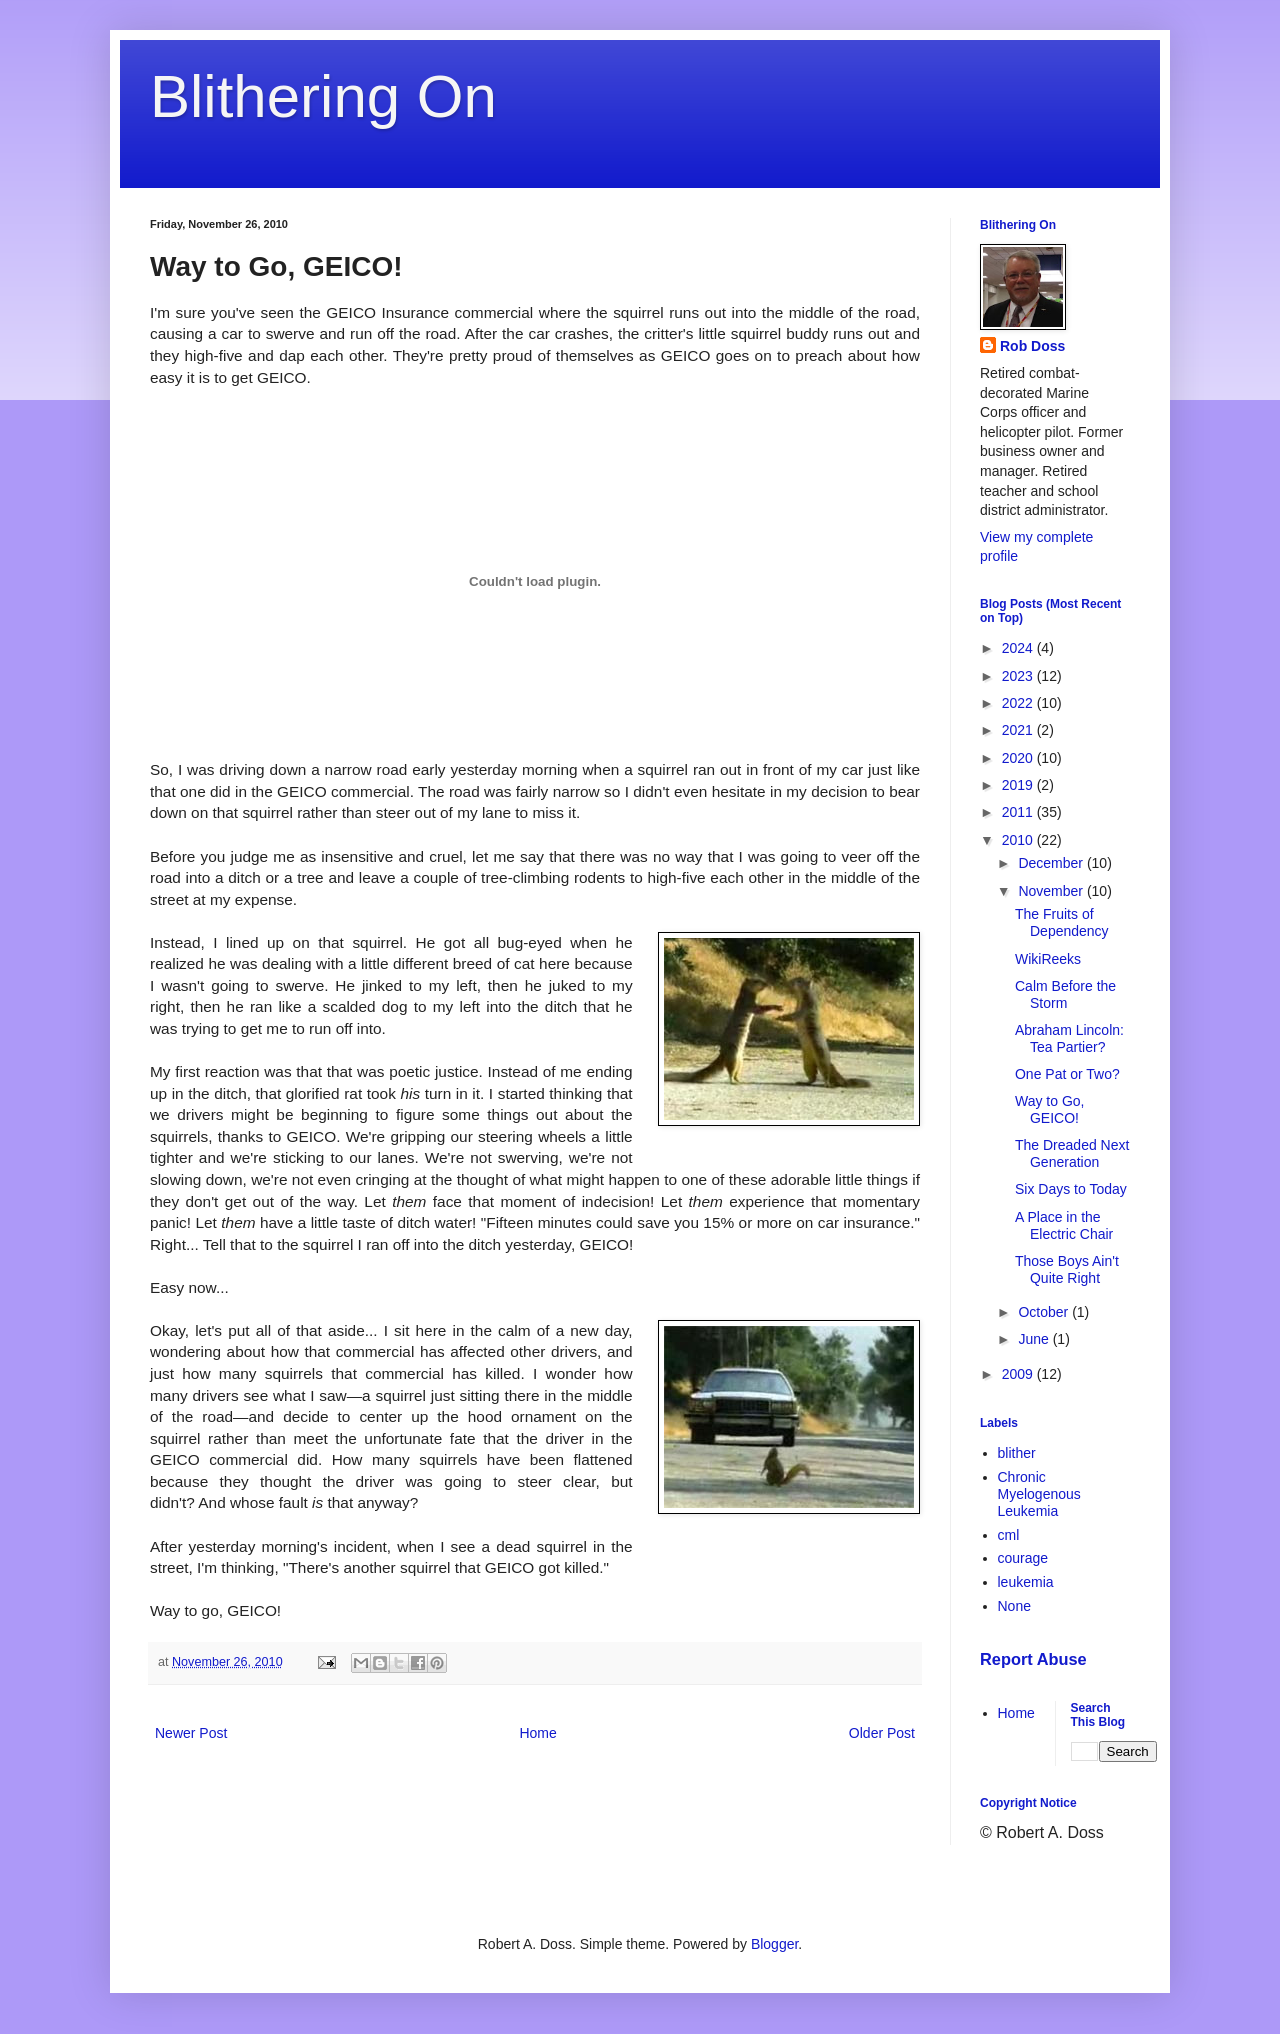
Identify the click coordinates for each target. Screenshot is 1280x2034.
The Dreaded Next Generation (1072, 1153)
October (1045, 1312)
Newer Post (191, 1733)
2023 (1019, 676)
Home (537, 1733)
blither (1017, 1453)
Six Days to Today (1071, 1189)
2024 (1019, 648)
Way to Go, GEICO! (1050, 1109)
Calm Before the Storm (1065, 994)
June (1035, 1339)
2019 (1019, 785)
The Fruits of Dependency (1062, 922)
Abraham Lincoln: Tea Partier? (1069, 1038)
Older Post (882, 1733)
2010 (1019, 840)
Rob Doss (1032, 346)
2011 (1019, 812)
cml (1009, 1535)
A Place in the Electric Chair (1064, 1225)
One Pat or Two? (1067, 1074)
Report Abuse (1033, 1659)
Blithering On (323, 96)
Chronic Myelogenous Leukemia (1039, 1494)
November (1052, 891)
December (1052, 863)
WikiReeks (1048, 959)
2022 (1019, 703)
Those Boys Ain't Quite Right (1067, 1269)
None (1014, 1606)
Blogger (774, 1944)
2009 (1019, 1374)
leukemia (1026, 1582)
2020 (1019, 758)
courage (1023, 1558)
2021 (1019, 730)
